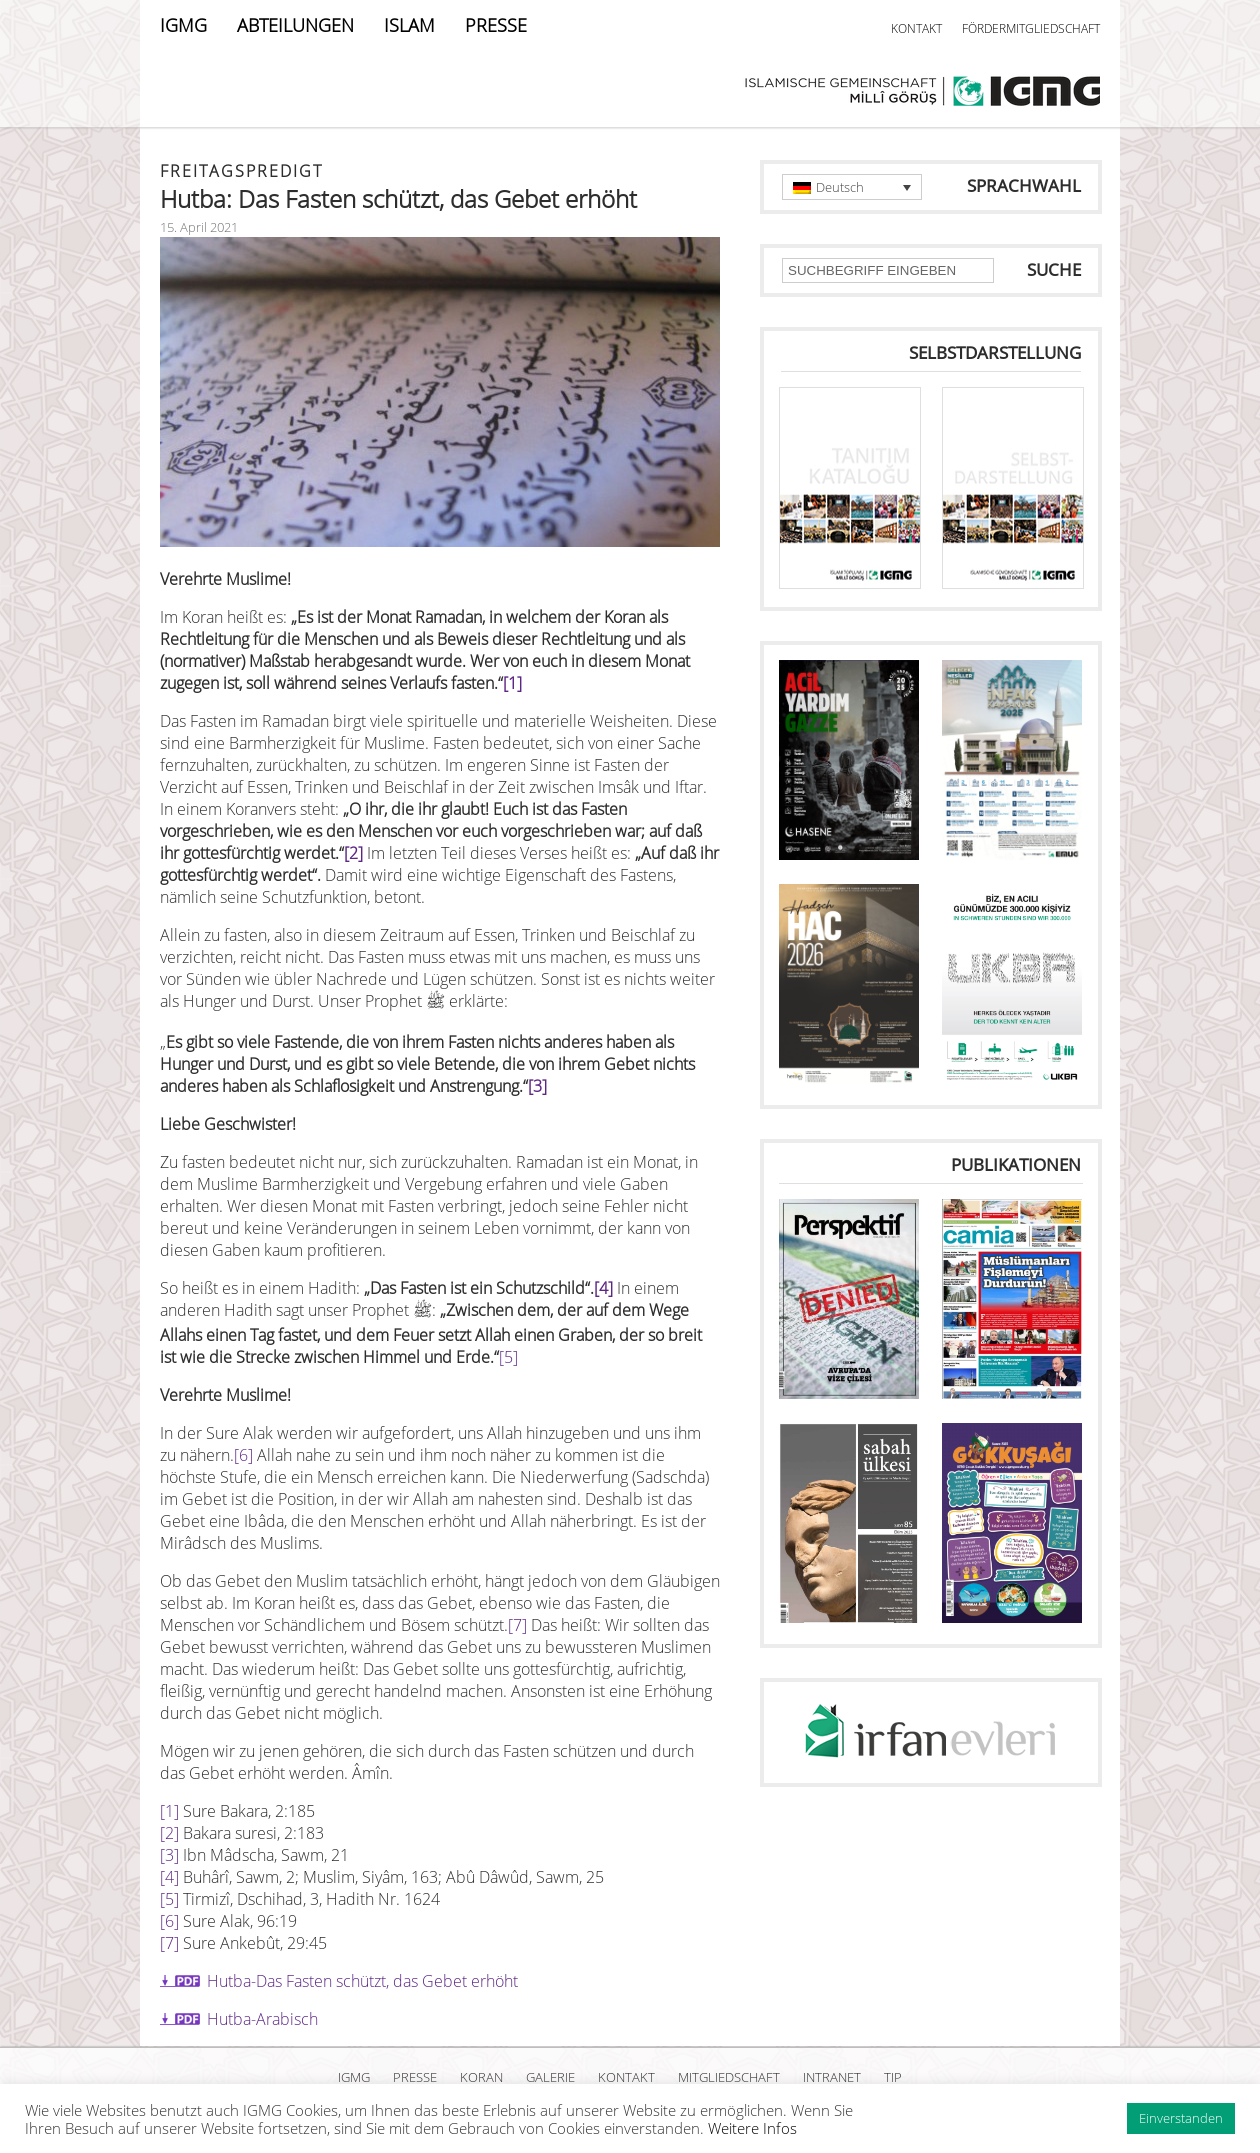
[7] (517, 1625)
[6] (243, 1455)
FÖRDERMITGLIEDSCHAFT (1031, 28)
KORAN (481, 2077)
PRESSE (496, 25)
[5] (508, 1357)
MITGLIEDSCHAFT (729, 2077)
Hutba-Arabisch (262, 2019)
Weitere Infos (752, 2128)
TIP (893, 2077)
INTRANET (832, 2077)
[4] (603, 1288)
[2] (353, 853)
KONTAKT (916, 28)
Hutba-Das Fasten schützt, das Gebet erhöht (362, 1981)
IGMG (183, 25)
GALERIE (550, 2077)
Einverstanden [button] (1181, 2118)
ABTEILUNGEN (295, 25)
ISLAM (409, 25)
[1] (512, 683)
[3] (537, 1086)
